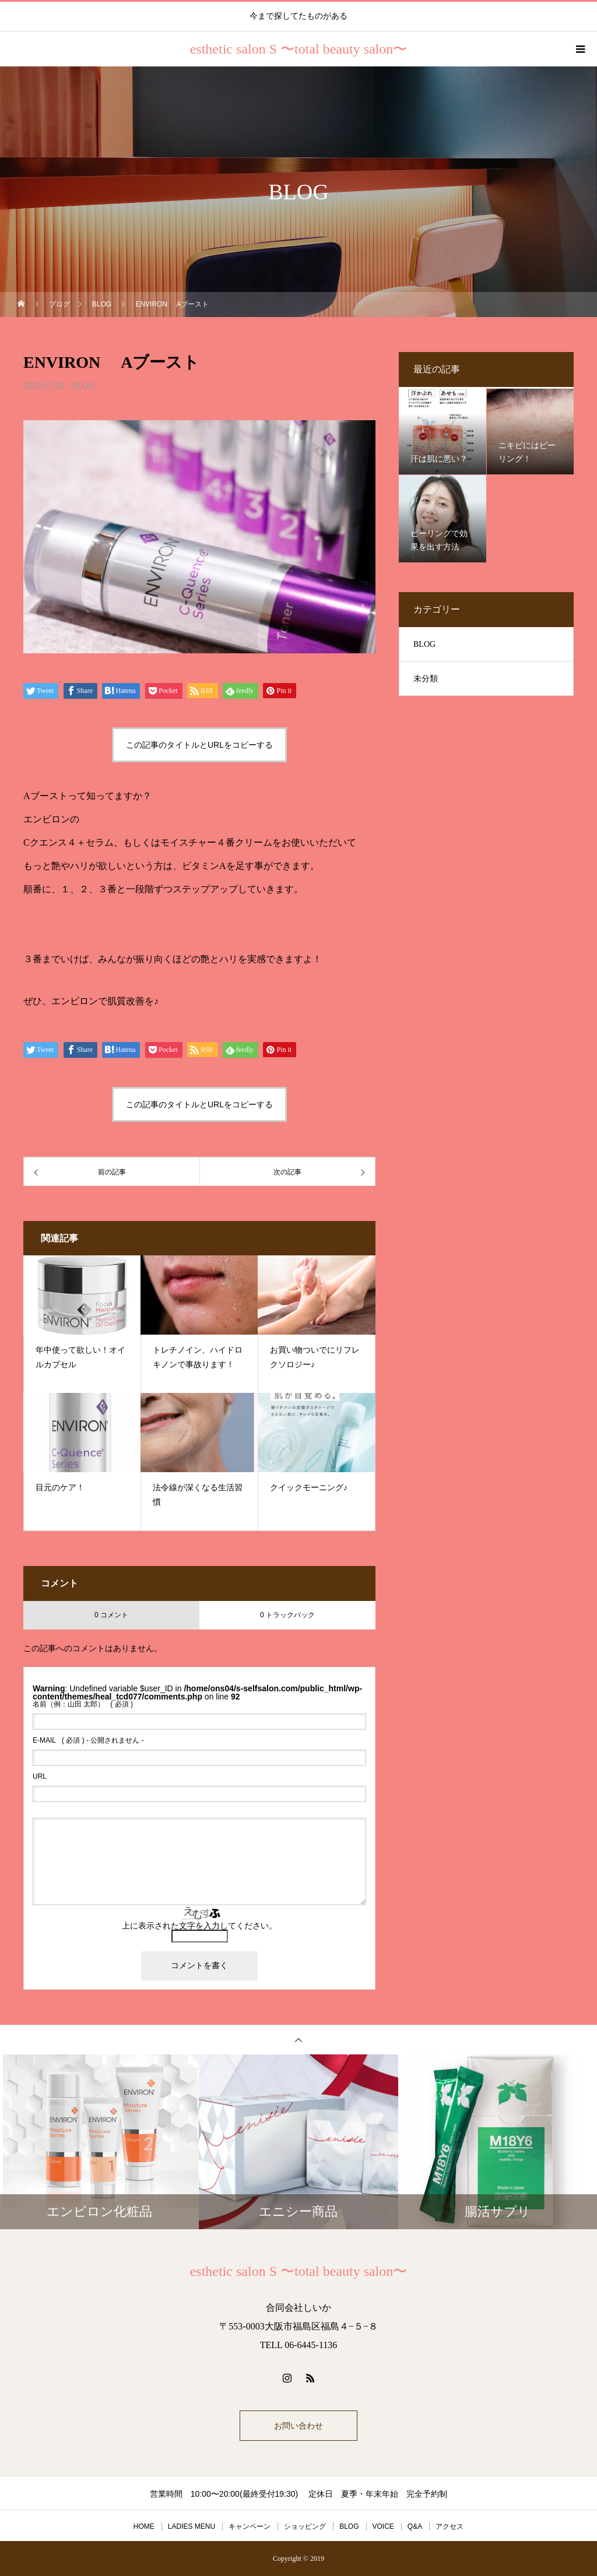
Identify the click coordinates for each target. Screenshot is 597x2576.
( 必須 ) (83, 1704)
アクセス (449, 2526)
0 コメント (111, 1615)
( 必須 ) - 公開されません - (88, 1740)
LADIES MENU (191, 2526)
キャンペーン (250, 2526)
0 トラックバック (287, 1615)
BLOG (83, 385)
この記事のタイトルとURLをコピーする (199, 744)
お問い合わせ (298, 2425)
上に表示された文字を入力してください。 (199, 1925)
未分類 (425, 678)
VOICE (383, 2526)
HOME (144, 2526)
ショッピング (305, 2526)
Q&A (415, 2526)
